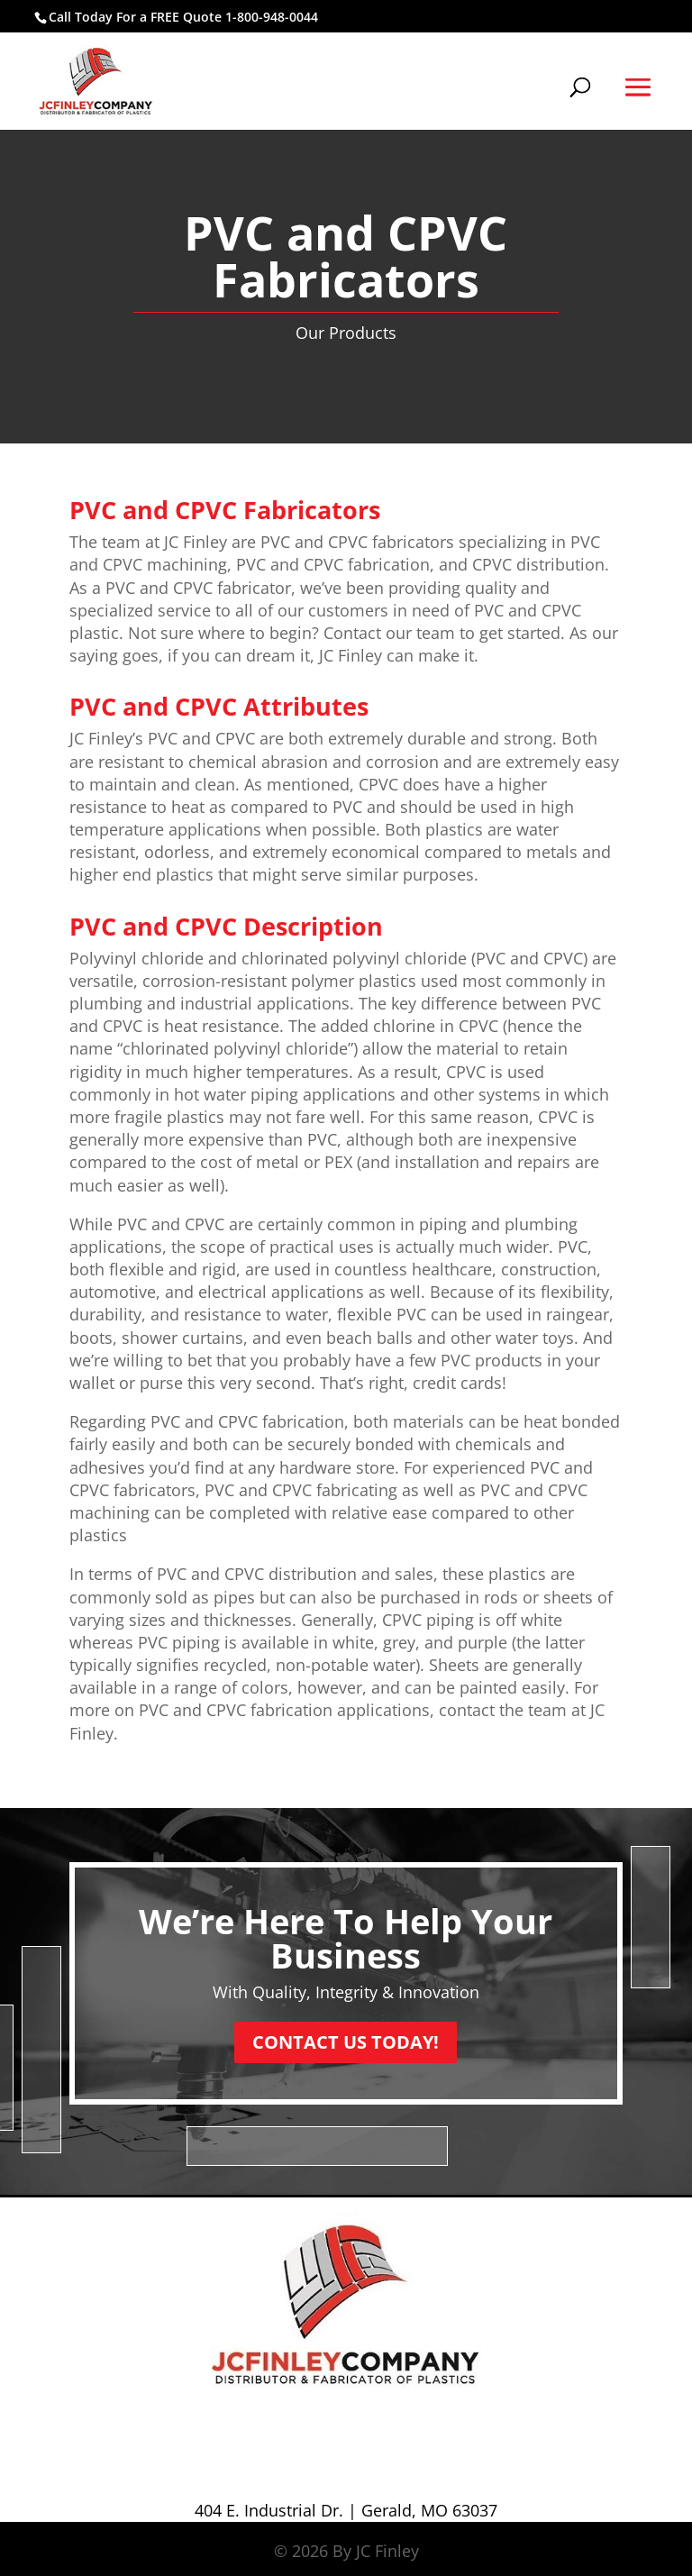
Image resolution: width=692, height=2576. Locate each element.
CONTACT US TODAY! (345, 2042)
